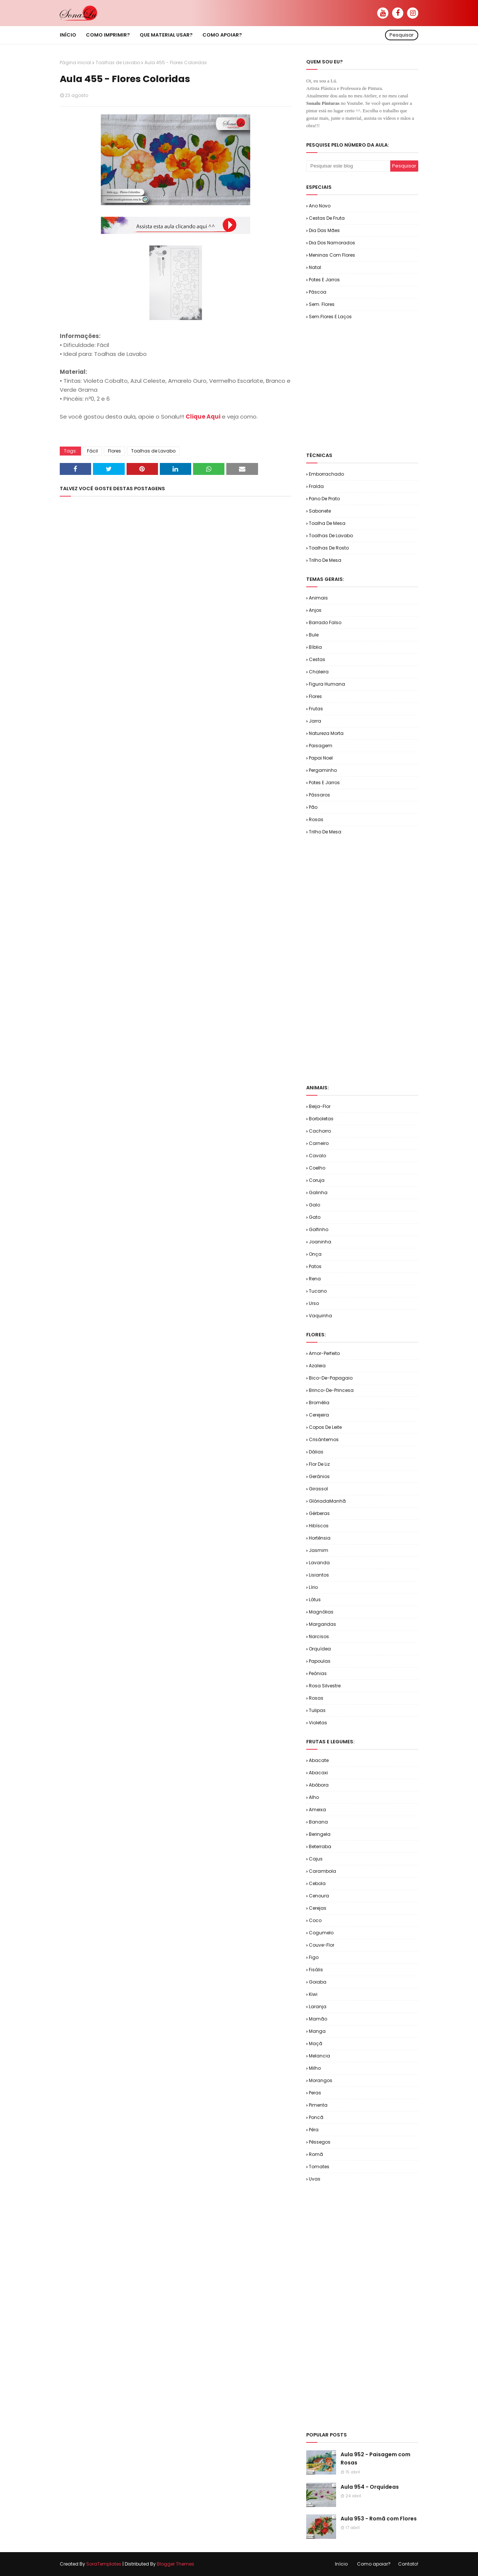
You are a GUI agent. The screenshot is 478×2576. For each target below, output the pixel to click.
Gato (314, 1217)
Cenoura (319, 1896)
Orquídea (320, 1649)
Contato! (408, 2564)
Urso (314, 1303)
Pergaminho (323, 770)
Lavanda (319, 1562)
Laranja (317, 2006)
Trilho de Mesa (325, 560)
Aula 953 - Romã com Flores (379, 2518)
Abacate (319, 1760)
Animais (318, 598)
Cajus (316, 1859)
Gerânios (319, 1476)
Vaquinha (320, 1315)
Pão (313, 807)
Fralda (316, 486)
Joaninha (320, 1242)
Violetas (318, 1722)
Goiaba (317, 1982)
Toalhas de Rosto (329, 548)
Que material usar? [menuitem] (166, 34)
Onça (315, 1254)
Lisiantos (319, 1575)
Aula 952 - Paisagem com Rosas (375, 2458)
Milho (315, 2068)
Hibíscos (319, 1525)
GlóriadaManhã (327, 1501)
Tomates (319, 2166)
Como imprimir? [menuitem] (108, 34)
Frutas (316, 708)
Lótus (315, 1599)
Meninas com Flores (332, 255)
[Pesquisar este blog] (348, 166)
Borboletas (321, 1118)
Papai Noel (321, 758)
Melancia (319, 2056)
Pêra (314, 2129)
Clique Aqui (203, 416)
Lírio (313, 1587)
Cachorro (320, 1131)
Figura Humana (327, 684)
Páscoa (317, 292)
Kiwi (313, 1994)
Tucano (318, 1291)
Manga (317, 2031)
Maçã (315, 2043)
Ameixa (317, 1809)
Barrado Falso (325, 622)
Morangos (320, 2080)
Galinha (318, 1192)
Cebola (317, 1883)
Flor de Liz (319, 1464)
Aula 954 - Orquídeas (370, 2487)
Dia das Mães (324, 230)
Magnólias (321, 1612)
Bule (314, 635)
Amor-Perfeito (324, 1353)
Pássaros (319, 795)
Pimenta (318, 2105)
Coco (315, 1920)
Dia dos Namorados (332, 243)
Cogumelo (321, 1932)
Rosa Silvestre (325, 1686)
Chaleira (319, 672)
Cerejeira (319, 1415)
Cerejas (317, 1908)
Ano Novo (319, 206)
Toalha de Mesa (327, 523)
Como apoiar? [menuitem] (222, 34)
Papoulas (319, 1661)
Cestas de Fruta (327, 218)
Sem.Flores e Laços (330, 316)
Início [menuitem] (68, 34)
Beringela (319, 1834)
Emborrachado (326, 474)
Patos (315, 1266)
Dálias (316, 1452)
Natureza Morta (326, 733)
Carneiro (319, 1143)
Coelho (317, 1168)
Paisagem (320, 745)
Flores (114, 451)
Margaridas (322, 1624)
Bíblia (315, 647)
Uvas (314, 2179)
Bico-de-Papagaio (331, 1378)
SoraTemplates (103, 2564)
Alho (314, 1797)
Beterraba (320, 1846)
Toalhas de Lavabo (118, 62)
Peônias (318, 1673)
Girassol (318, 1489)
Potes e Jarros (324, 279)
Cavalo (317, 1155)
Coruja (317, 1180)
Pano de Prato (324, 498)
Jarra (315, 721)
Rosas (316, 819)
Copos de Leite (325, 1427)
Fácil (92, 451)
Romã (316, 2154)
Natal (315, 267)
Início (341, 2564)
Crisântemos (324, 1439)
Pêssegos (319, 2142)
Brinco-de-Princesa (331, 1390)
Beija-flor (319, 1106)
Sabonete (320, 511)
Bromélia (319, 1402)
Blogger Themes (175, 2564)
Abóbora (319, 1785)
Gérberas (319, 1513)
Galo (314, 1205)
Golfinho (318, 1229)
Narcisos (319, 1636)
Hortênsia (319, 1538)
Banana (318, 1822)
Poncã (316, 2117)
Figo (314, 1957)
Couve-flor (321, 1945)
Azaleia (317, 1365)
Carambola (322, 1871)
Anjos (315, 610)
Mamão (318, 2019)
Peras (315, 2093)
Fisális (316, 1969)
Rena (315, 1279)
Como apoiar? (374, 2564)
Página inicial (75, 62)
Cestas (317, 659)
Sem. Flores (322, 304)
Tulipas (317, 1710)
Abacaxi (318, 1772)
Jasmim (318, 1550)
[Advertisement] (392, 385)
